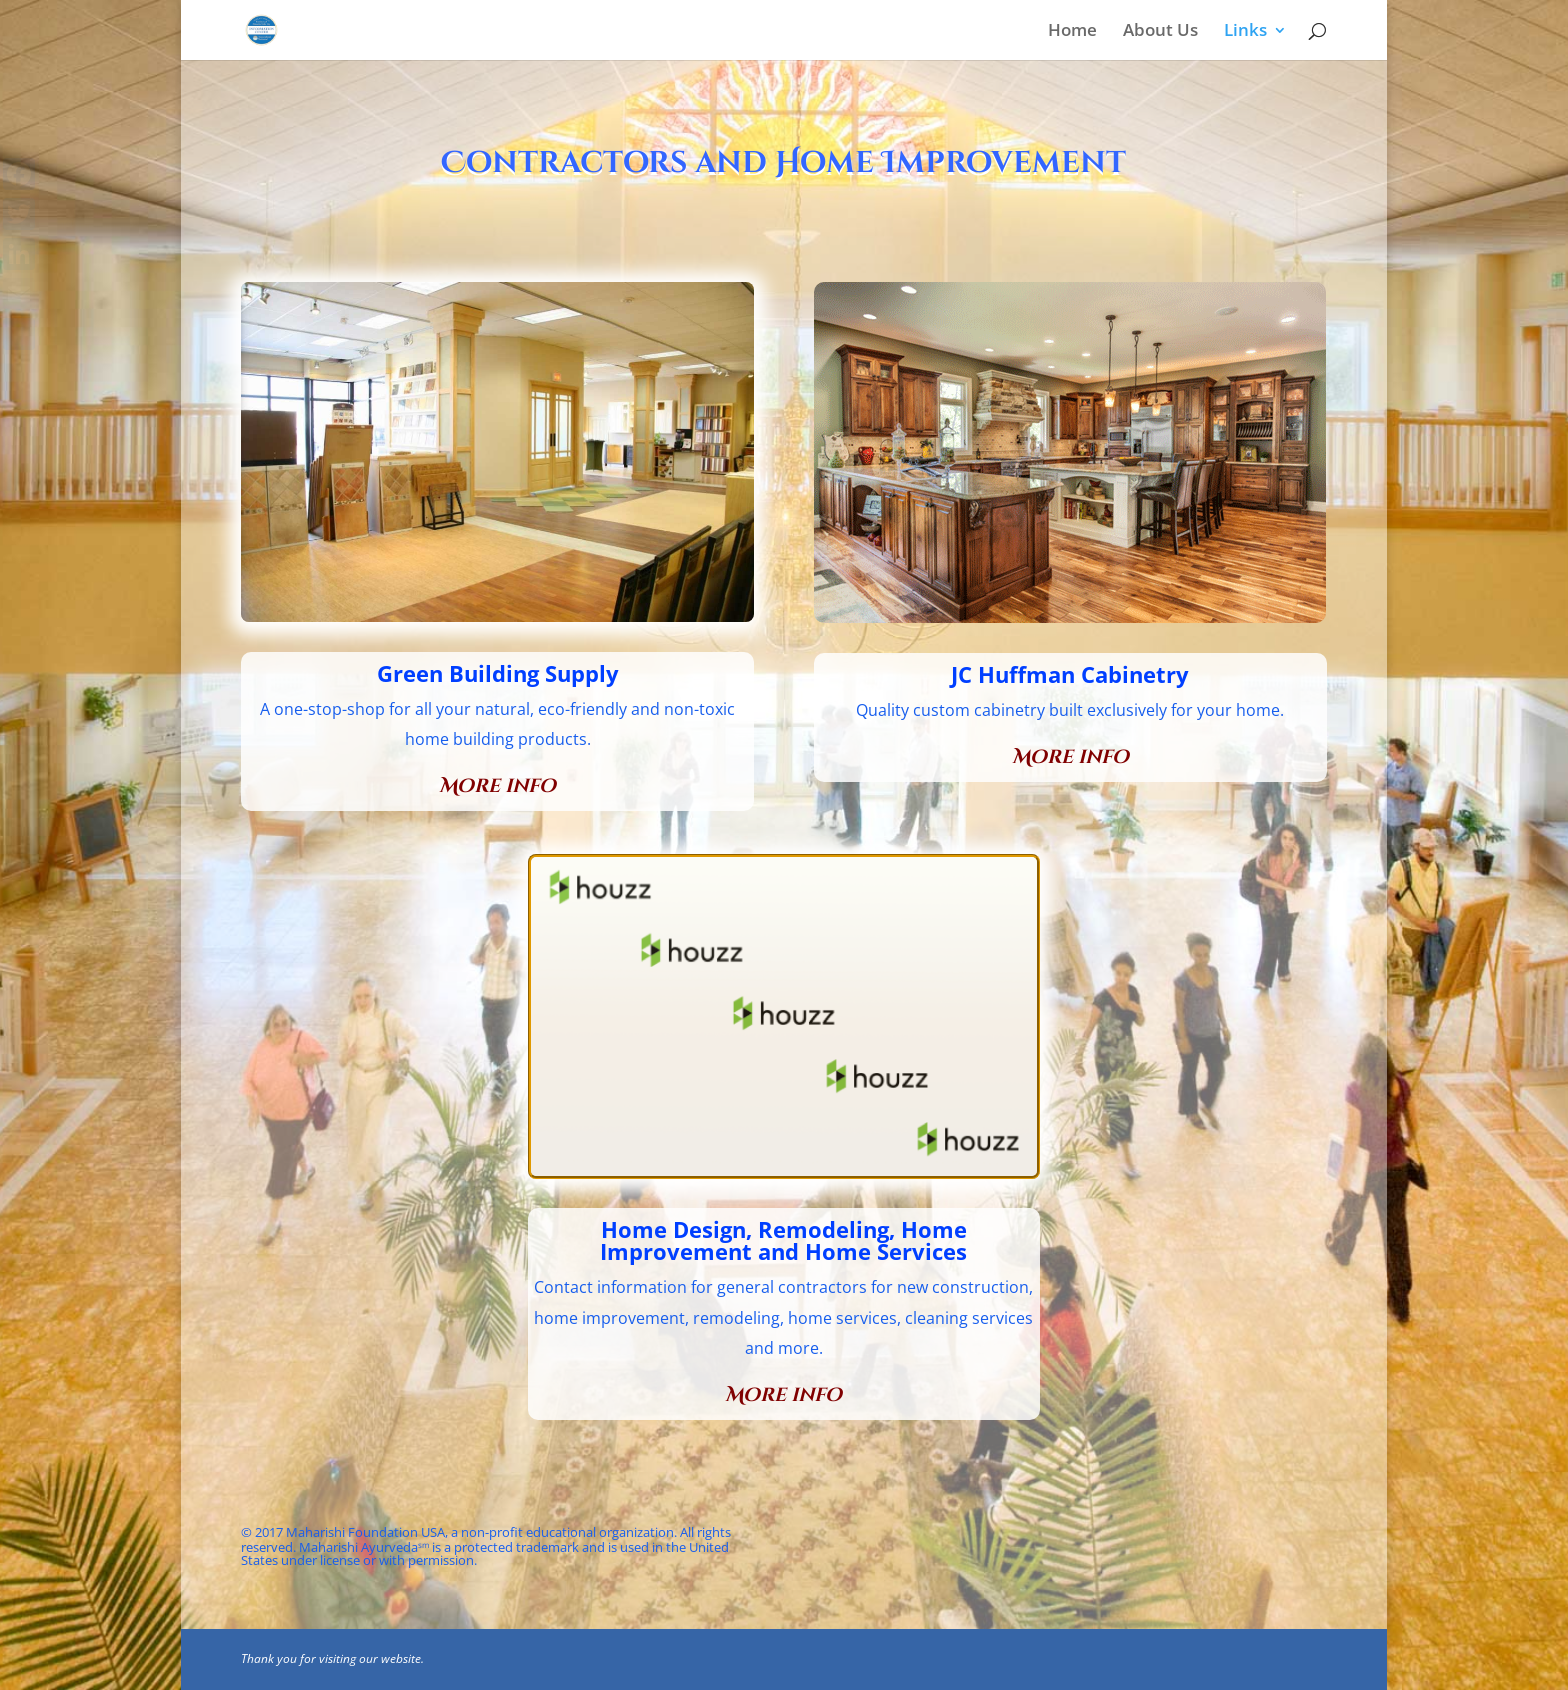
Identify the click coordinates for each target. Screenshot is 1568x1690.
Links (1245, 32)
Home (1072, 32)
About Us (1160, 32)
